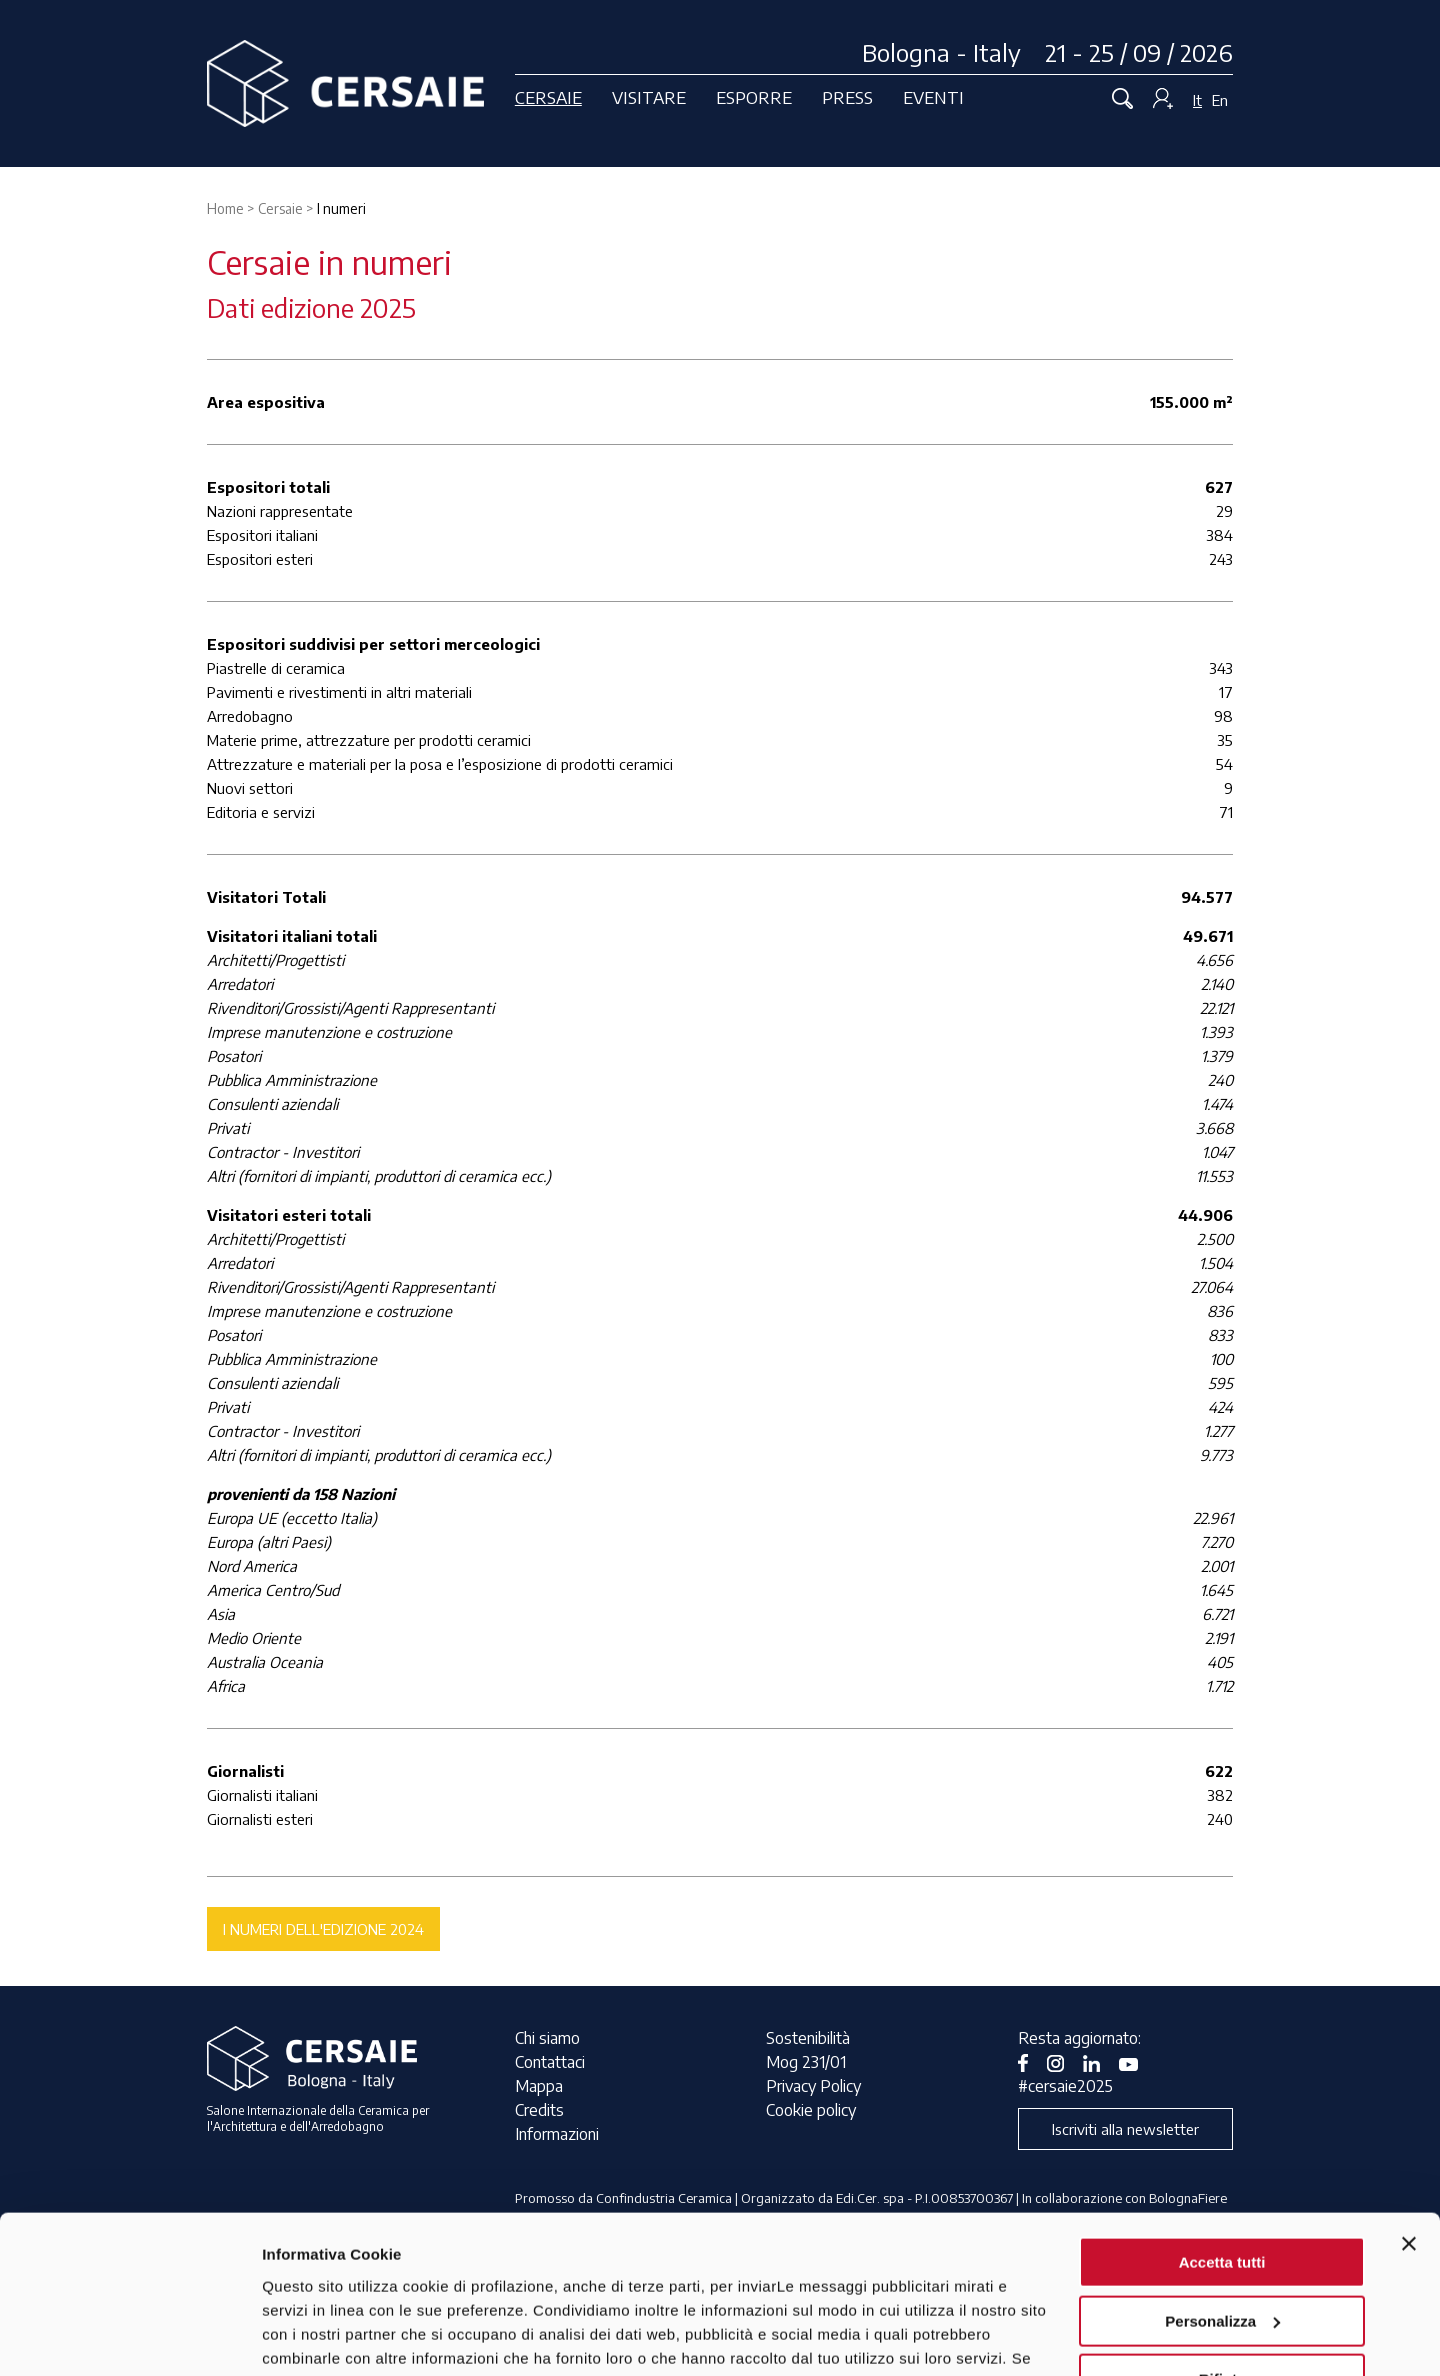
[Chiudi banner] (1409, 2096)
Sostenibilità (808, 2038)
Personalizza (1222, 2172)
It (1197, 100)
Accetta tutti (1222, 2114)
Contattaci (550, 2062)
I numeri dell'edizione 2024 (323, 1929)
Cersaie (548, 97)
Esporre (754, 97)
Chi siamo (547, 2038)
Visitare (649, 97)
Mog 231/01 (806, 2062)
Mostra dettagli (316, 2336)
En (1220, 100)
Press (847, 97)
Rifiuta (1222, 2231)
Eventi (933, 97)
